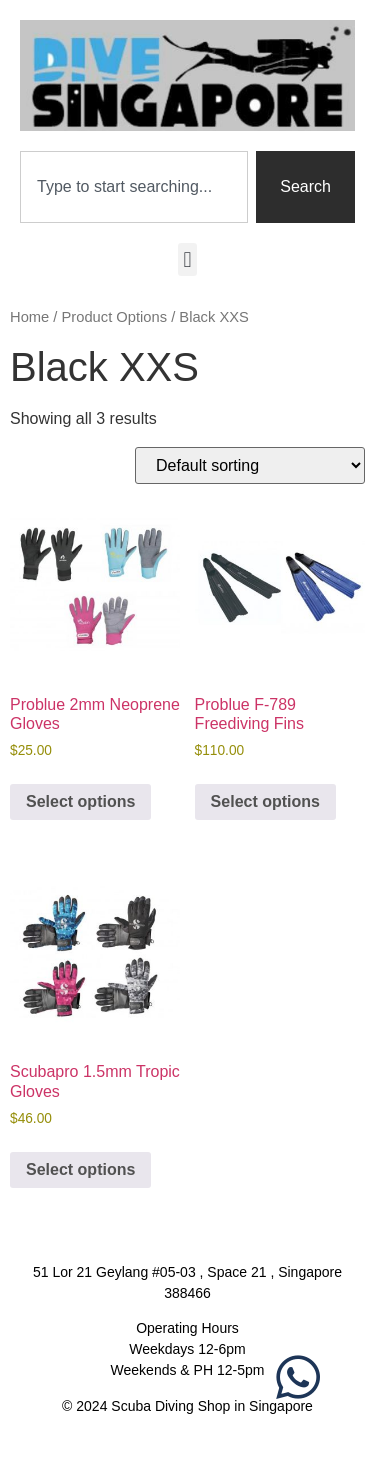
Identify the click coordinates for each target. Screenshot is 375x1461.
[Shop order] (250, 465)
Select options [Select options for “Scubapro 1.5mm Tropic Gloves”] (80, 1169)
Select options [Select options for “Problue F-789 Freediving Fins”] (265, 801)
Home (29, 317)
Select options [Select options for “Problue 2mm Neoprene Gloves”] (80, 801)
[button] (187, 259)
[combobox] (134, 187)
